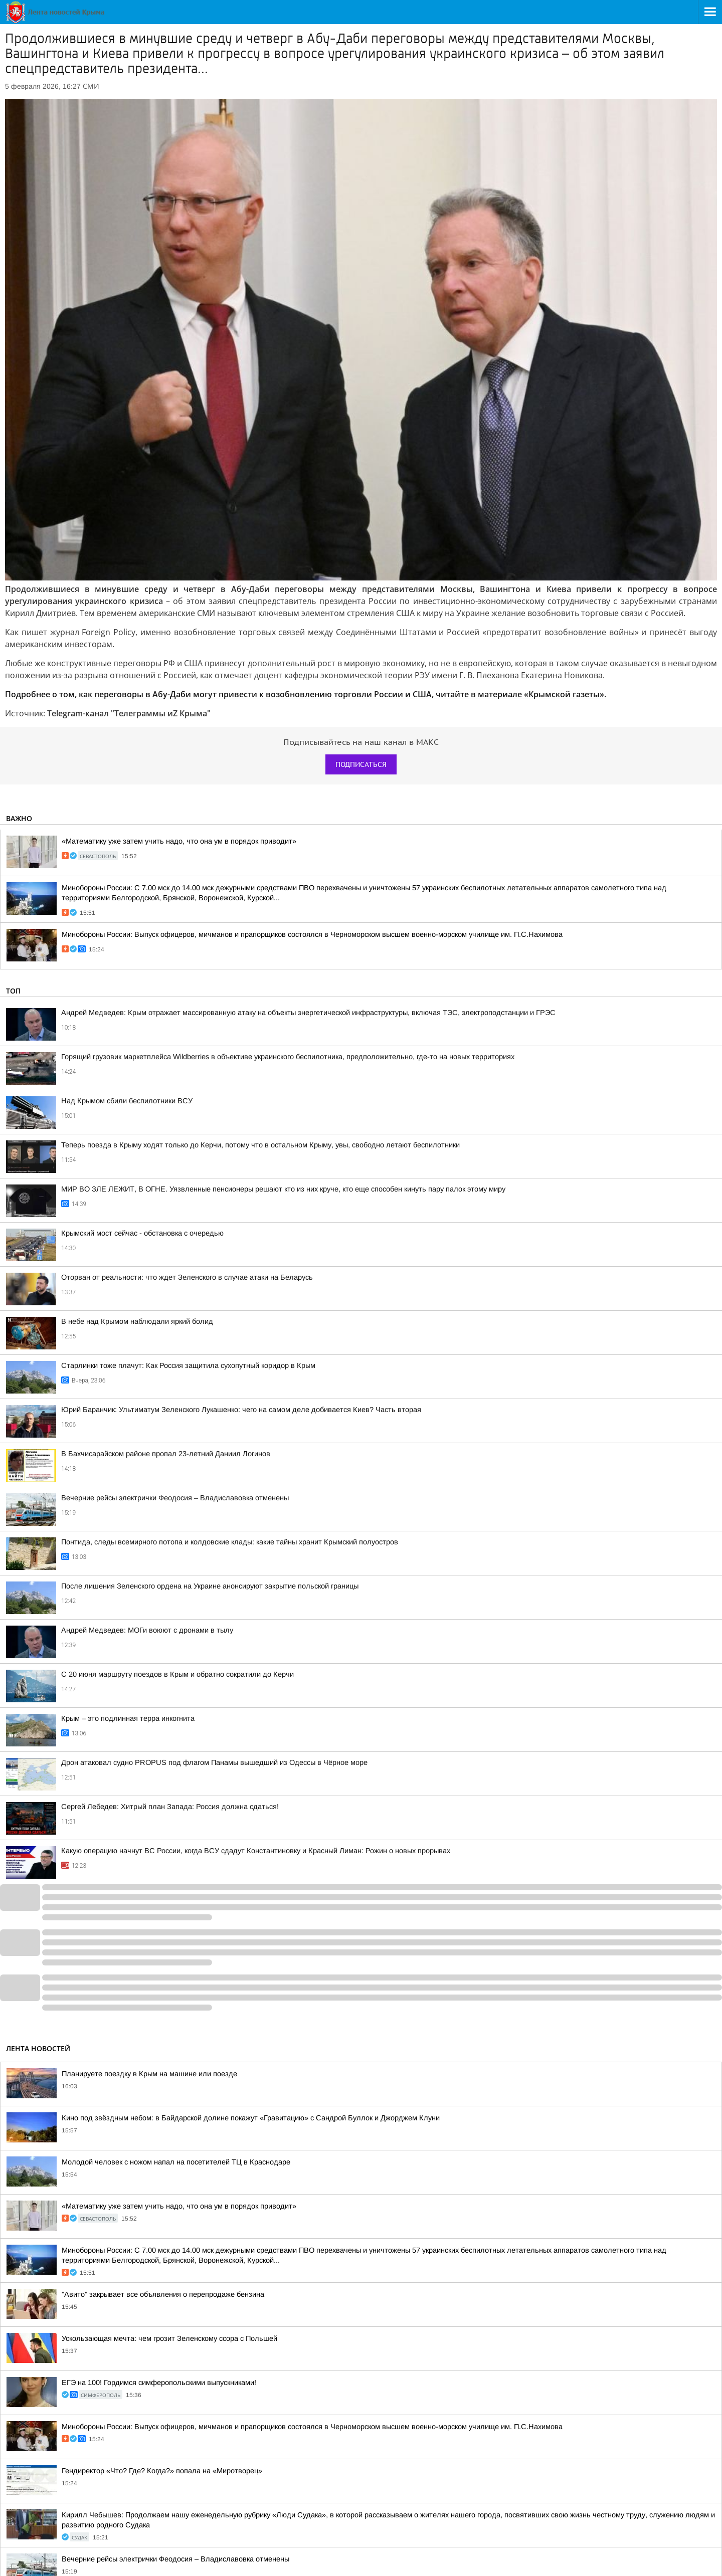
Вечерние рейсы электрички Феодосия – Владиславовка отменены (175, 1498)
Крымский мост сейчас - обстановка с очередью (142, 1233)
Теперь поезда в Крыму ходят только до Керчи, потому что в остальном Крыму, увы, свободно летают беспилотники (260, 1145)
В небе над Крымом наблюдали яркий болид (137, 1321)
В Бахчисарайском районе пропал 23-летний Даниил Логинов (165, 1454)
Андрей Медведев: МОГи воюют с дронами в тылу (147, 1630)
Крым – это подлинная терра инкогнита (128, 1718)
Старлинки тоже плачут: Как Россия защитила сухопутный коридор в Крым (188, 1365)
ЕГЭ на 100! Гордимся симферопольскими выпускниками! (159, 2383)
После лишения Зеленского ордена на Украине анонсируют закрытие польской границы (209, 1586)
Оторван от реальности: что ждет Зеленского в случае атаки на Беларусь (187, 1277)
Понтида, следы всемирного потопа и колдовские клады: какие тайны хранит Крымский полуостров (229, 1542)
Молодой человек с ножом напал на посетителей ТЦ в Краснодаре (176, 2162)
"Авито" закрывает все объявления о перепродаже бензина (163, 2294)
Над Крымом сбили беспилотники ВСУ (127, 1101)
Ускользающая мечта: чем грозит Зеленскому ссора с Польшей (169, 2338)
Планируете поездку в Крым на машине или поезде (149, 2074)
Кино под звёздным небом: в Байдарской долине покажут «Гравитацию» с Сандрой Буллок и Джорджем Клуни (251, 2118)
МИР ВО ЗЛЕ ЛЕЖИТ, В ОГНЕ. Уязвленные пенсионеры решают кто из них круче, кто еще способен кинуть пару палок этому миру (283, 1189)
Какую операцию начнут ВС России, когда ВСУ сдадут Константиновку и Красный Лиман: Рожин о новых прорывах (255, 1851)
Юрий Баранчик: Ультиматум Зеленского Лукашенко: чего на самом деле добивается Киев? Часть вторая (241, 1410)
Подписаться (361, 764)
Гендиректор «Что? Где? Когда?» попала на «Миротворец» (162, 2471)
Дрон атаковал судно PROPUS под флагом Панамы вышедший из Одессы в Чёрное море (214, 1762)
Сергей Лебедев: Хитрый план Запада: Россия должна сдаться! (170, 1807)
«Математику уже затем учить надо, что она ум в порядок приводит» (179, 841)
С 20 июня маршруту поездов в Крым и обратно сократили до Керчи (177, 1674)
